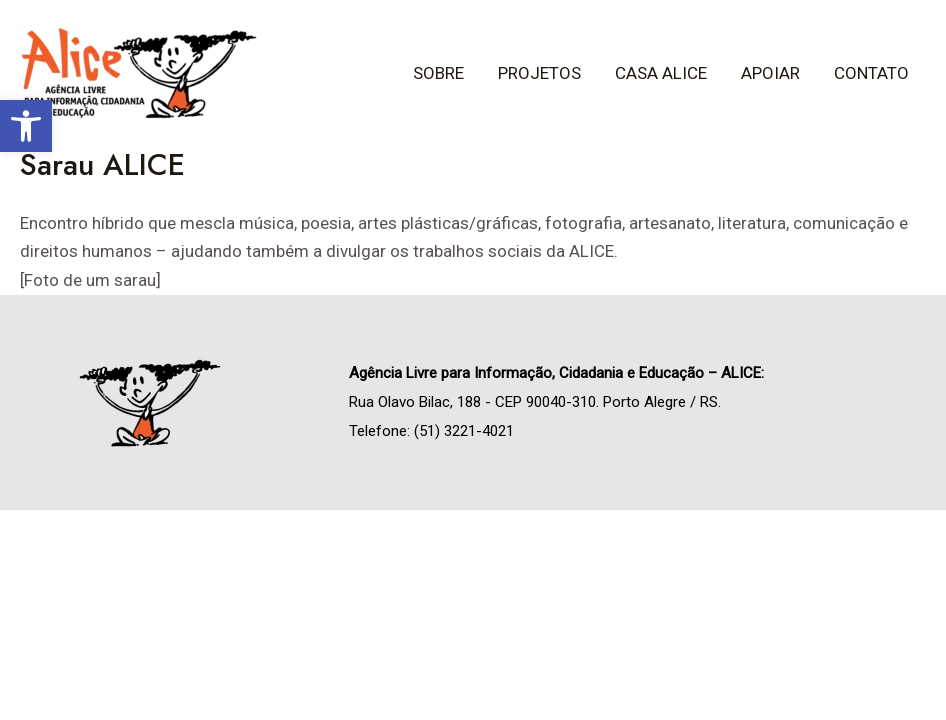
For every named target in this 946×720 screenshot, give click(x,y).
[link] (26, 126)
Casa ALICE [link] (661, 73)
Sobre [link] (438, 73)
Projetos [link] (539, 73)
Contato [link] (871, 73)
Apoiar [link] (770, 73)
